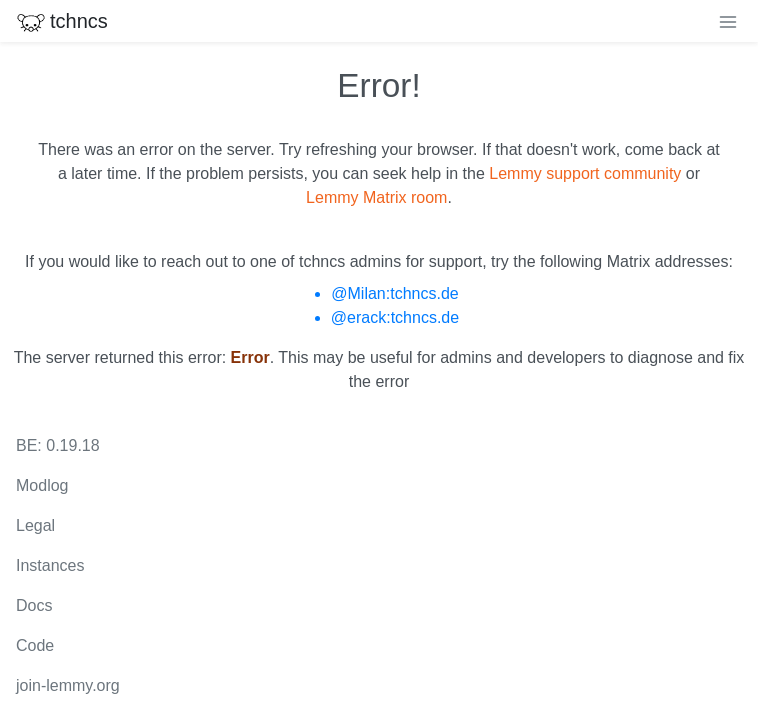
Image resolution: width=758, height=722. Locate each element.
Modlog (42, 485)
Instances (50, 565)
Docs (34, 605)
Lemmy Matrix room (376, 197)
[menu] (728, 21)
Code (35, 645)
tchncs (62, 21)
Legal (35, 525)
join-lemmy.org (68, 685)
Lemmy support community (585, 173)
